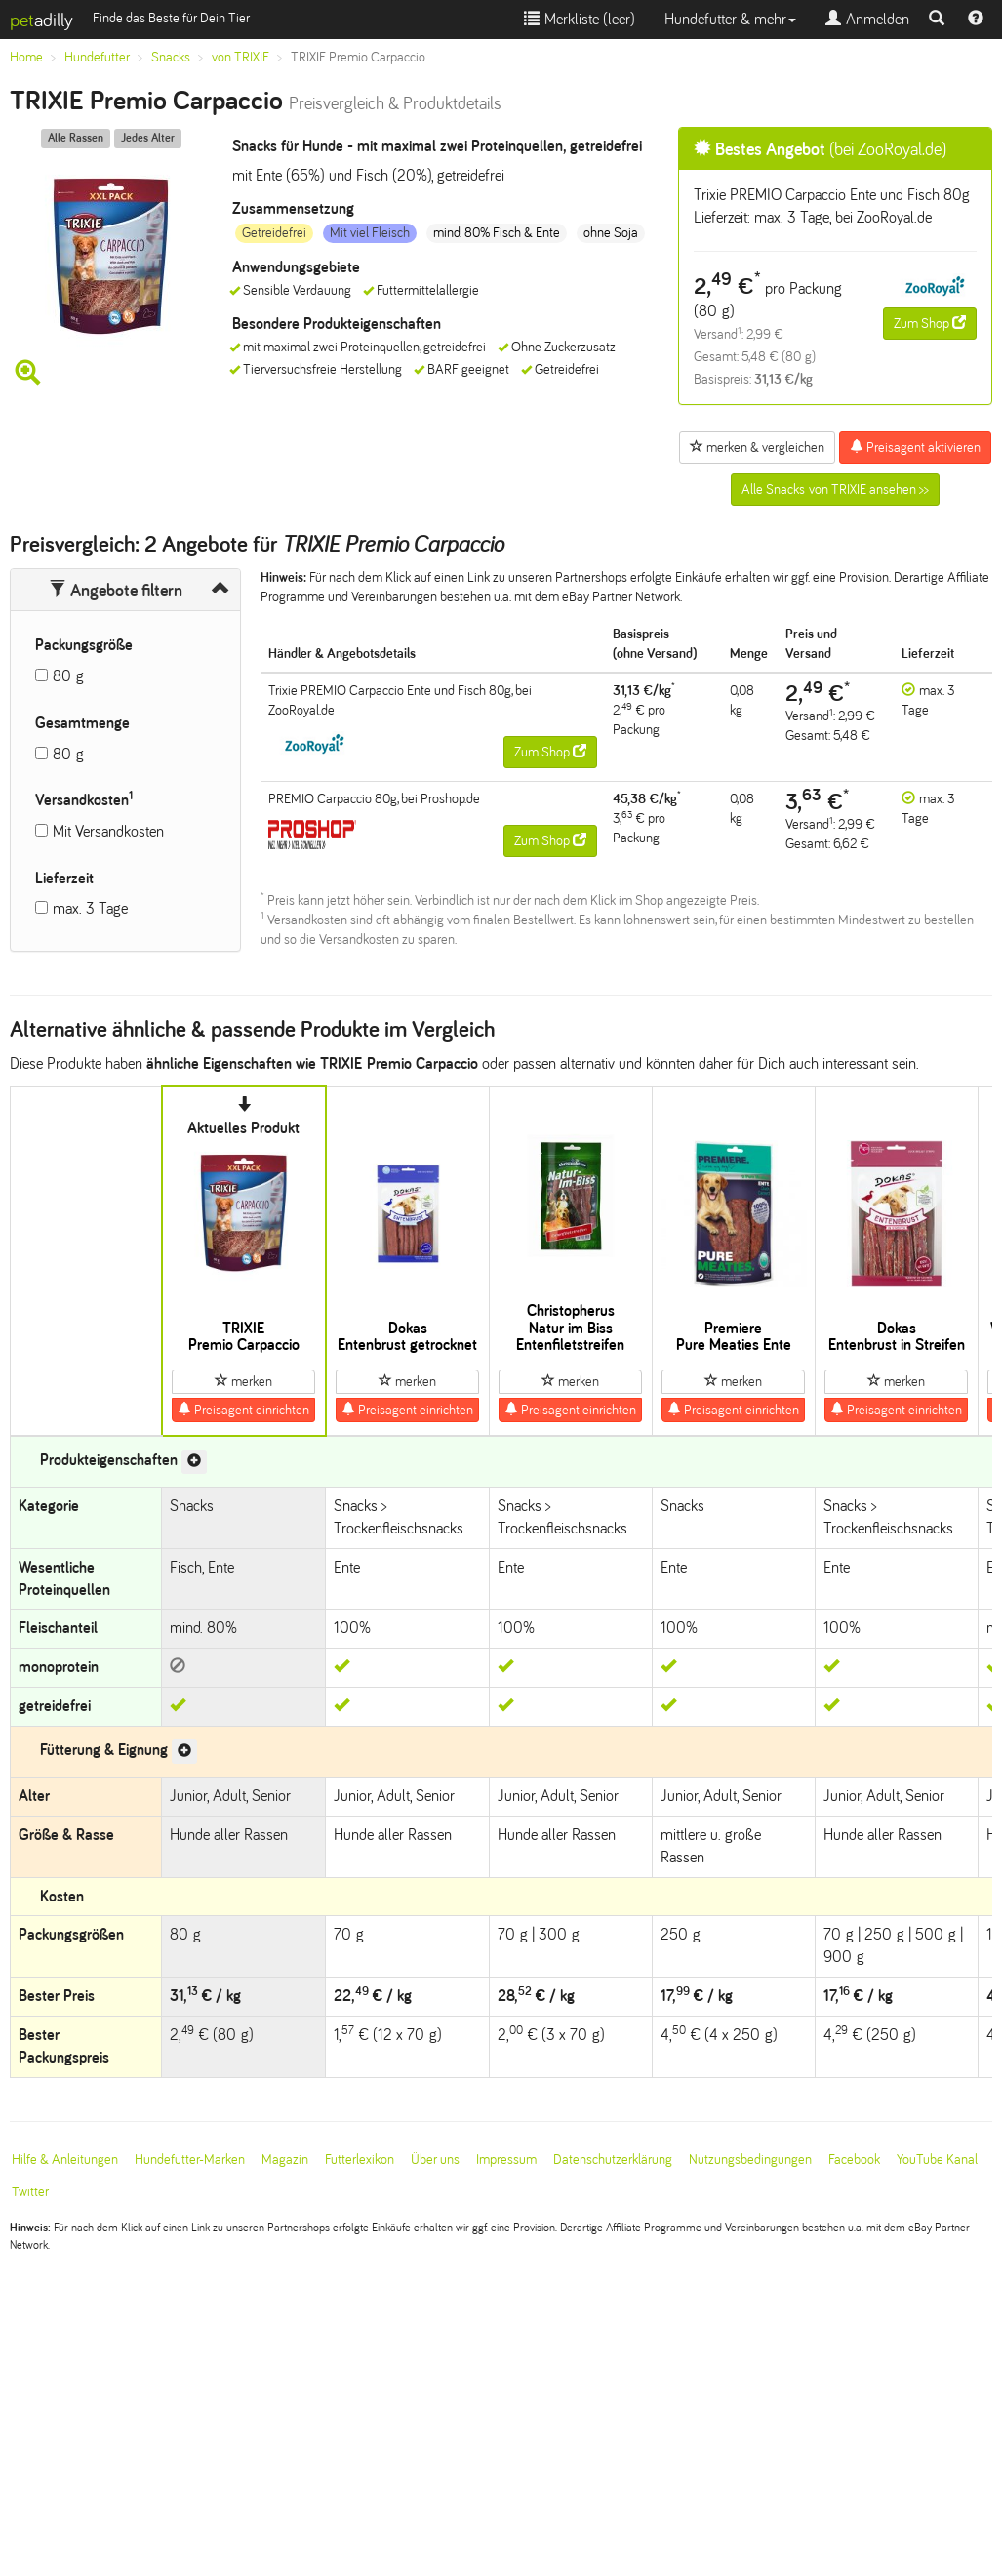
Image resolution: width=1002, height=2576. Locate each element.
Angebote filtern (115, 590)
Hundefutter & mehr (730, 19)
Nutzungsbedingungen (750, 2159)
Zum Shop (930, 323)
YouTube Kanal (937, 2159)
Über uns (435, 2159)
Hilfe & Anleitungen (65, 2159)
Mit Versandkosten (108, 831)
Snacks (170, 57)
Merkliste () (579, 19)
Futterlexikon (359, 2159)
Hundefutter (97, 57)
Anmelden (867, 19)
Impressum (506, 2159)
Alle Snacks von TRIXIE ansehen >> (835, 489)
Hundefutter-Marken (190, 2159)
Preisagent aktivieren (915, 447)
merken (243, 1381)
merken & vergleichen (757, 447)
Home (26, 57)
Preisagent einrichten (243, 1409)
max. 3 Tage (90, 908)
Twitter (30, 2192)
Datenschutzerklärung (612, 2159)
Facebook (854, 2159)
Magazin (284, 2159)
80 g (68, 676)
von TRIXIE (240, 57)
